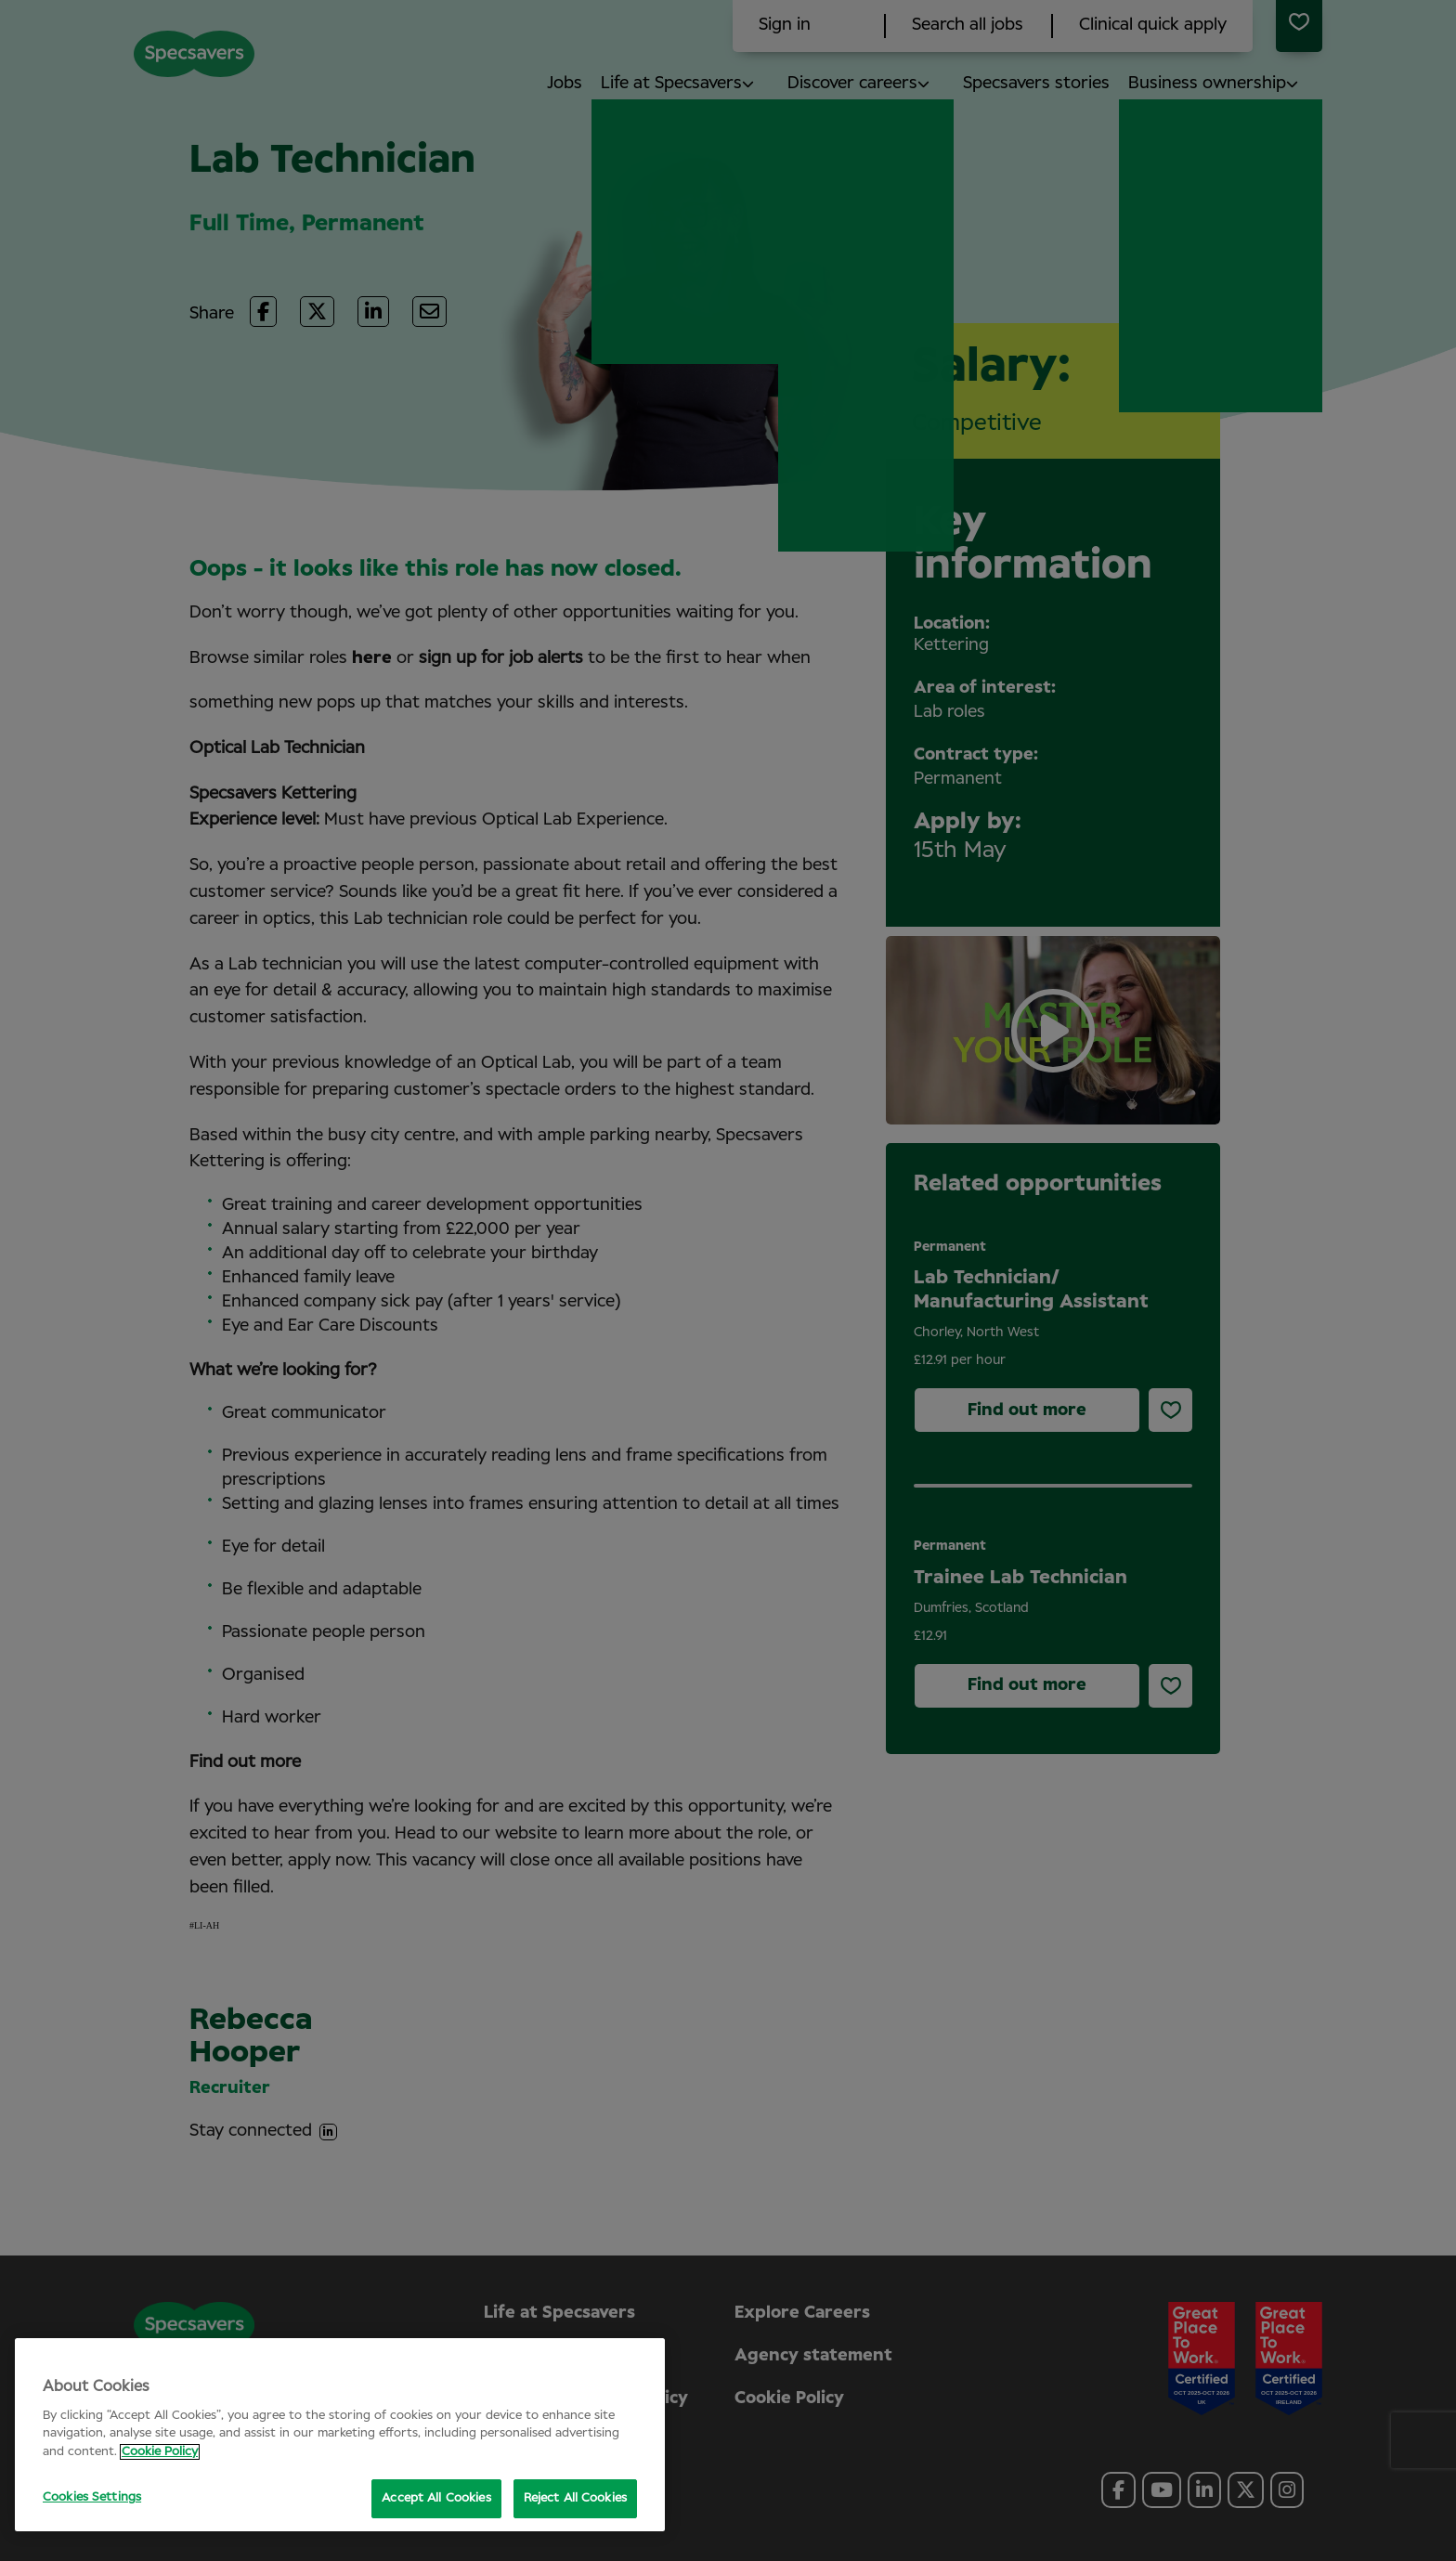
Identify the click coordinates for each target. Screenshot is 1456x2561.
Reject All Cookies (575, 2498)
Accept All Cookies (436, 2498)
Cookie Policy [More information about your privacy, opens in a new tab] (160, 2452)
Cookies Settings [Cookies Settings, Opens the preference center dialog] (92, 2497)
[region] (340, 2434)
